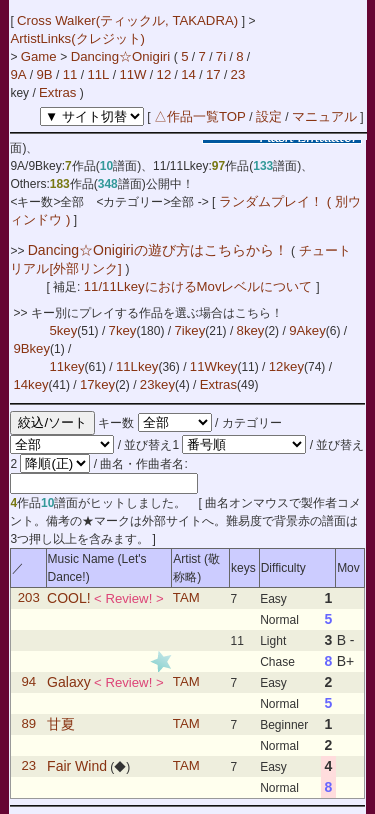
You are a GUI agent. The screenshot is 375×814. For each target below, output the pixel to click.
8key (251, 330)
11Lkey (137, 366)
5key (63, 330)
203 (29, 598)
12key (286, 366)
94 (28, 682)
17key (97, 384)
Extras (57, 92)
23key (157, 384)
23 (238, 74)
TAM (186, 598)
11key (66, 366)
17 (213, 74)
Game (41, 56)
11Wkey (214, 366)
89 (28, 724)
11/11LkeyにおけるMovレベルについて (200, 286)
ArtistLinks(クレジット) (77, 38)
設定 (269, 116)
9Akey (307, 330)
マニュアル (324, 116)
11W (132, 74)
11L (98, 74)
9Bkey (31, 348)
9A (18, 74)
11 (70, 74)
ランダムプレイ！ (270, 201)
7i (221, 56)
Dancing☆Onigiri (122, 56)
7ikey (189, 330)
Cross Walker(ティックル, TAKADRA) (129, 20)
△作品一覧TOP (200, 116)
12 (164, 74)
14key (30, 384)
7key (123, 330)
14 (188, 74)
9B (45, 74)
